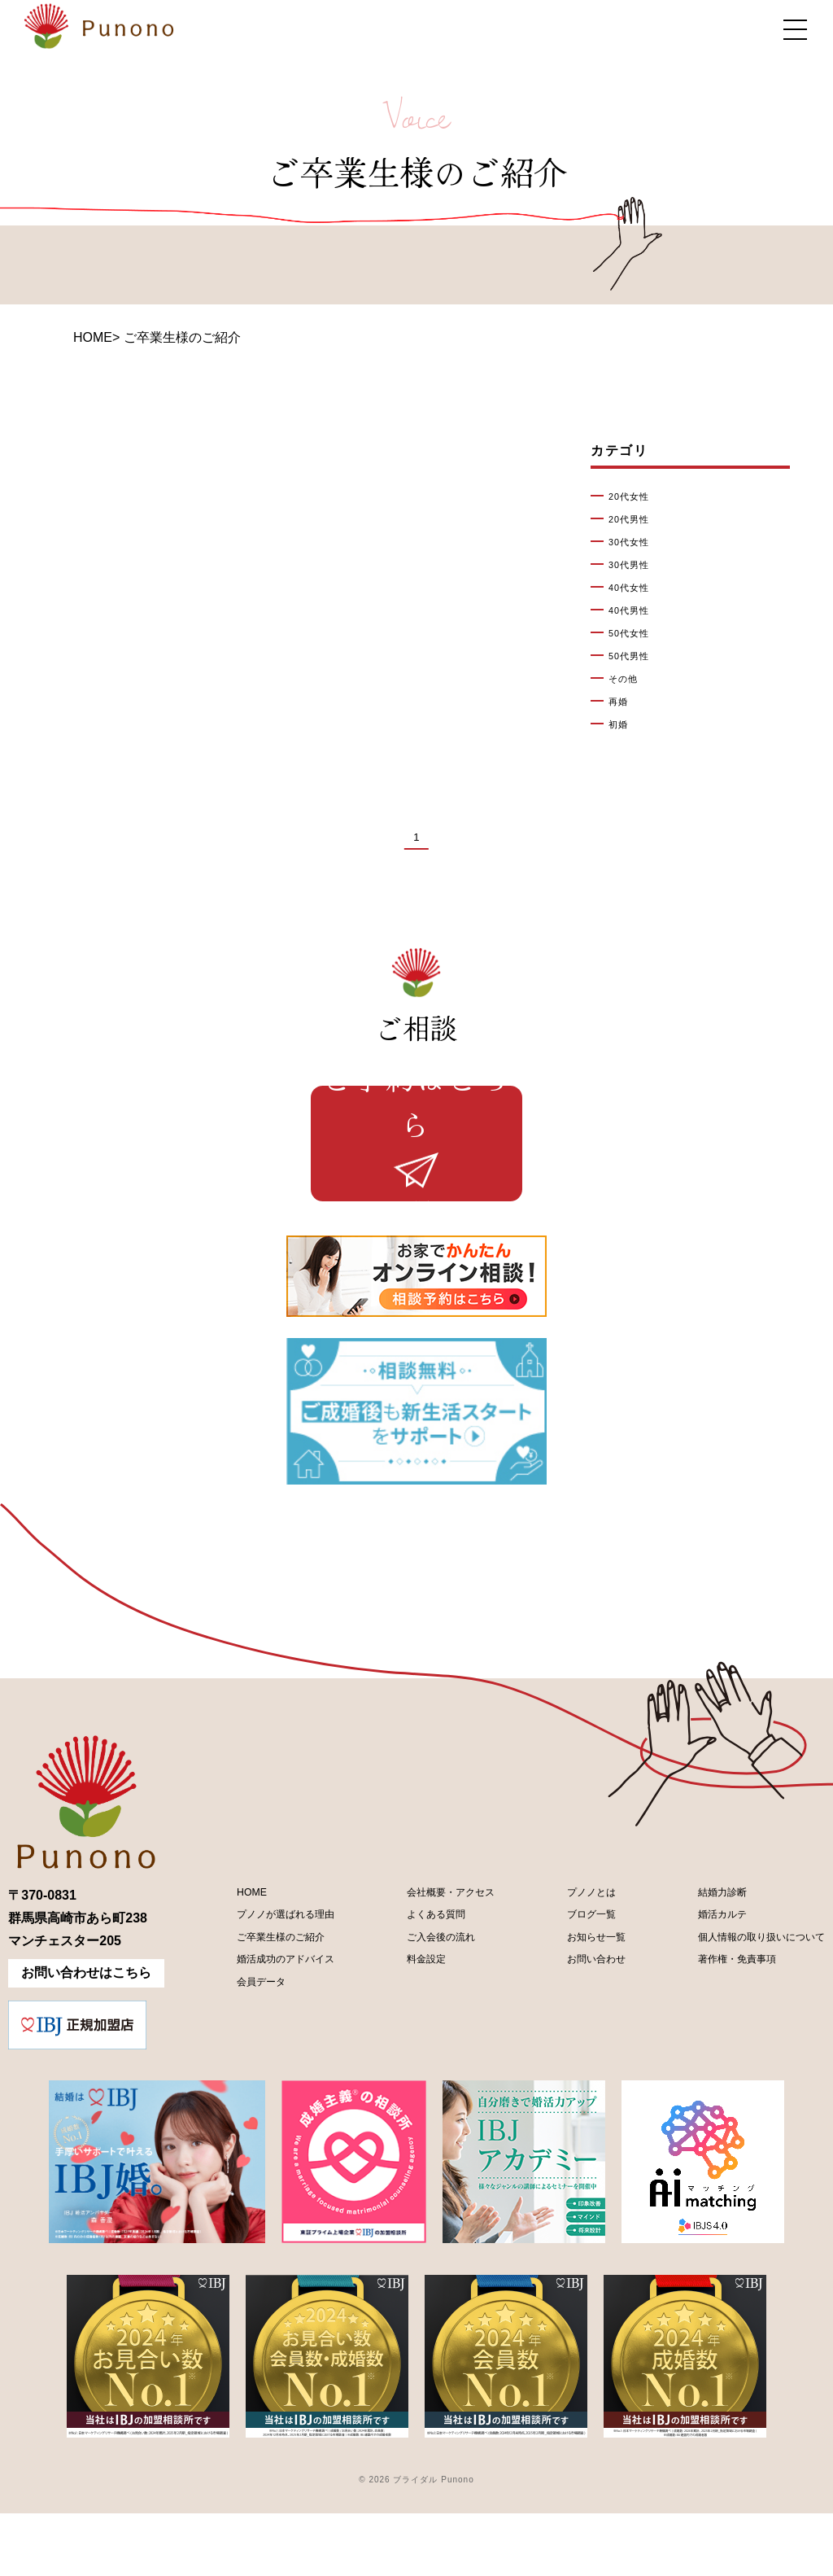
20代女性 (634, 496)
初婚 (621, 724)
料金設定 (403, 2041)
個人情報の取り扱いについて (740, 2013)
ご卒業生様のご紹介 (264, 2013)
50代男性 (634, 656)
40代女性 (634, 587)
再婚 (621, 701)
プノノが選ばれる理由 (271, 1985)
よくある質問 (416, 1985)
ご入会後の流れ (423, 2013)
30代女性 (634, 542)
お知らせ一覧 (575, 2013)
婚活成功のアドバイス (271, 2041)
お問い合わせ (575, 2041)
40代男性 (634, 610)
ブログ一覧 (568, 1985)
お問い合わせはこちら (86, 2035)
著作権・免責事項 (708, 2041)
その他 (627, 678)
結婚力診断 (688, 1958)
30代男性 (634, 564)
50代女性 (634, 633)
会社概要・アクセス (436, 1958)
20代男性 (634, 519)
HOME (92, 337)
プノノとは (568, 1958)
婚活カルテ (688, 1985)
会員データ (238, 2068)
